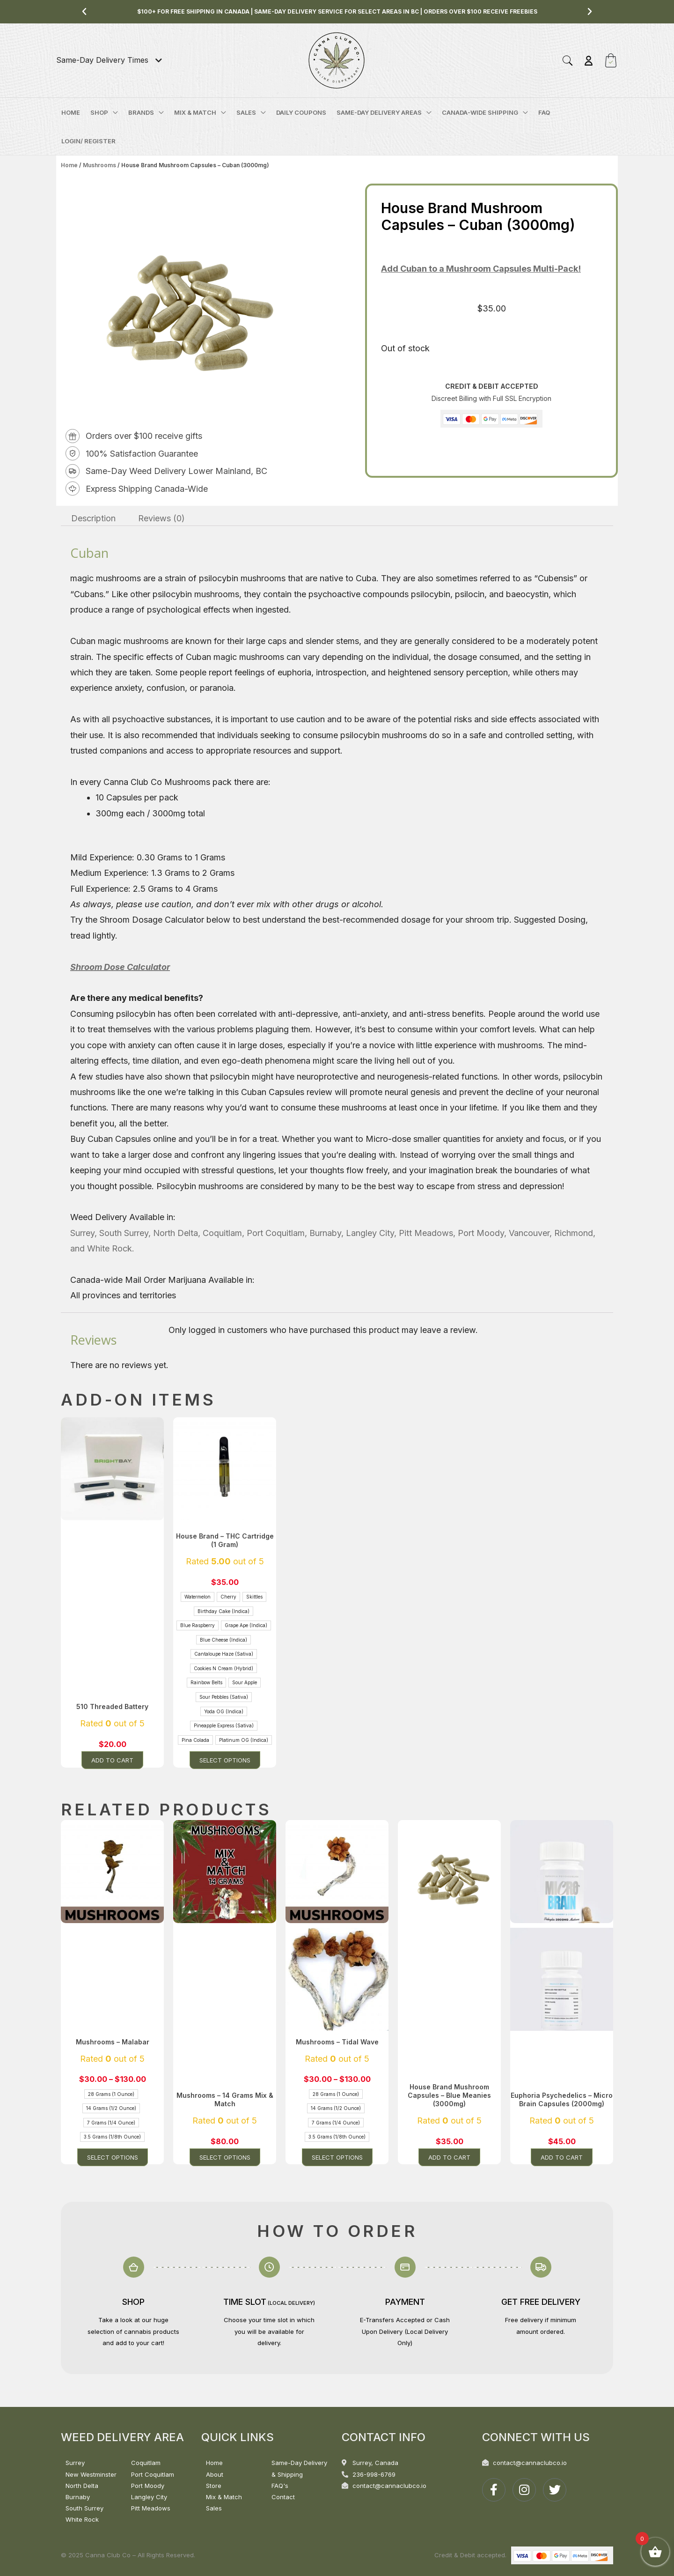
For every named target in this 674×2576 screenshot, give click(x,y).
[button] (84, 11)
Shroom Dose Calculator (120, 967)
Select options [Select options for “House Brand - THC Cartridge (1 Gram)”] (224, 1760)
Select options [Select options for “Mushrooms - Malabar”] (112, 2157)
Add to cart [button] (112, 1760)
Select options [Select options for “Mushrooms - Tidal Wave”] (337, 2157)
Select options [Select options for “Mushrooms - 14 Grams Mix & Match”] (224, 2157)
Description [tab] (93, 518)
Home (69, 165)
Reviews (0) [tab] (161, 518)
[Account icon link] (588, 61)
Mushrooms (99, 165)
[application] (113, 112)
